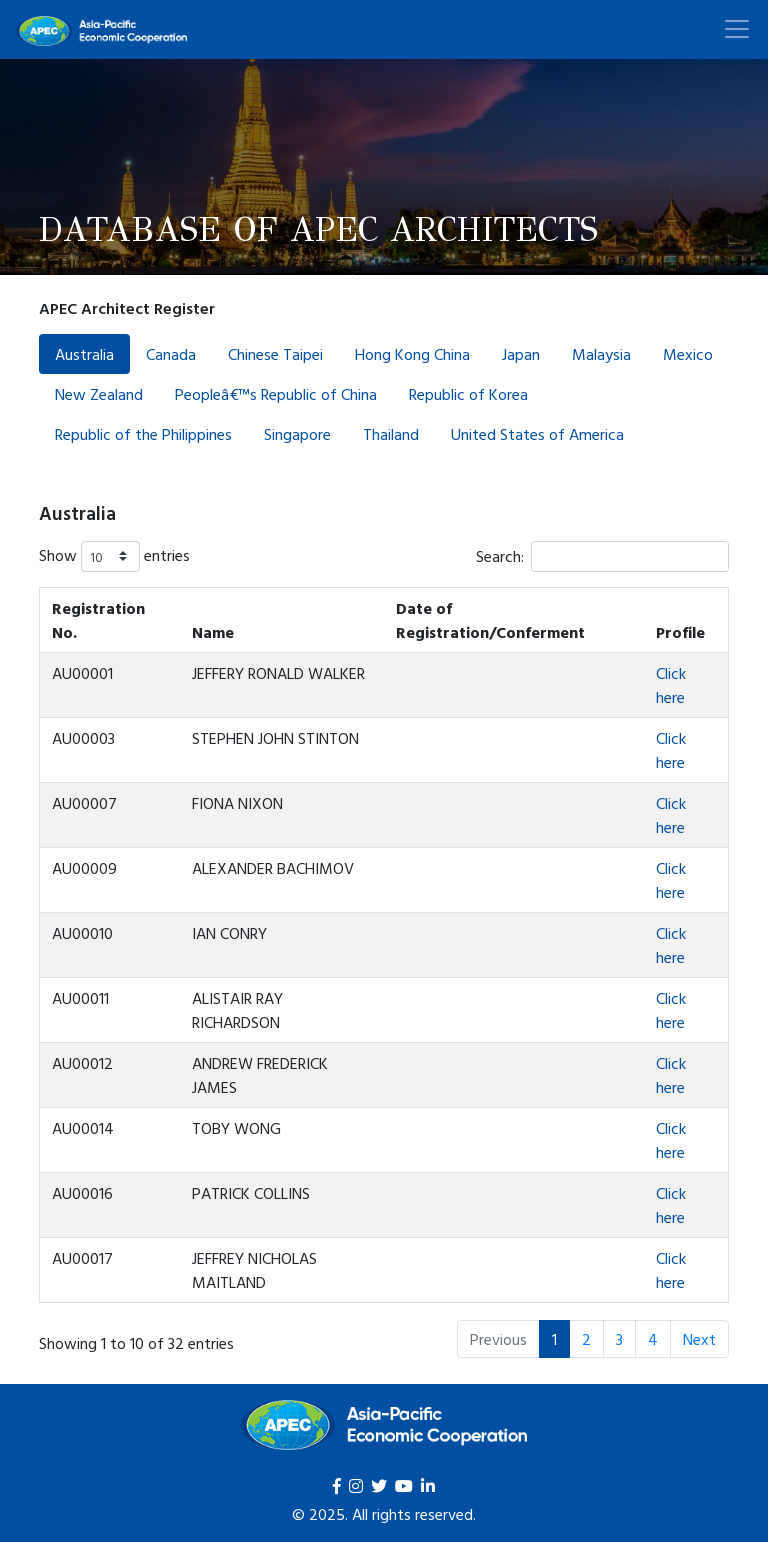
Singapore (297, 434)
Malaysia (601, 354)
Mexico (688, 354)
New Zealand (99, 394)
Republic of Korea (468, 394)
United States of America (537, 434)
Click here (671, 685)
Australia (84, 354)
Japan (521, 354)
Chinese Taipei (275, 354)
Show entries (114, 556)
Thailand (391, 434)
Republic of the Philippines (143, 434)
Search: (602, 556)
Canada (171, 354)
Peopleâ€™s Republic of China (276, 394)
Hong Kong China (412, 354)
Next (699, 1339)
